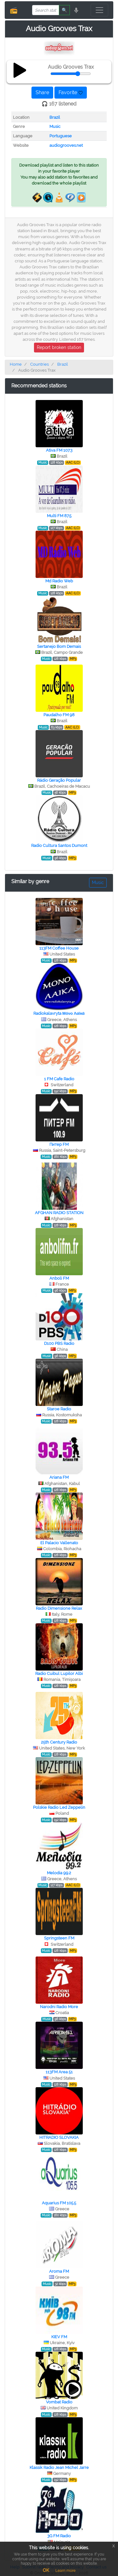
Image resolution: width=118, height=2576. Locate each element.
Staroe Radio (59, 1409)
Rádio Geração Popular (59, 780)
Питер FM (59, 1144)
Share (42, 92)
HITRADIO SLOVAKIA (59, 2137)
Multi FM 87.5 (59, 515)
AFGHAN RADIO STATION (59, 1212)
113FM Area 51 (59, 2072)
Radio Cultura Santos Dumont (59, 845)
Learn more (65, 2570)
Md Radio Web (59, 581)
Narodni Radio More (59, 2006)
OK (46, 2570)
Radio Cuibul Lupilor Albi (59, 1673)
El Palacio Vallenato (59, 1542)
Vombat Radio (59, 2402)
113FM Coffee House (59, 948)
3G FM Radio (59, 2535)
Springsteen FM (59, 1938)
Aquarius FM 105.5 (59, 2203)
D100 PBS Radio (59, 1343)
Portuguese (60, 136)
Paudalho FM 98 (59, 714)
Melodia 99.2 (59, 1873)
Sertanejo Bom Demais (59, 646)
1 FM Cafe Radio (59, 1079)
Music (54, 126)
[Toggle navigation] (99, 10)
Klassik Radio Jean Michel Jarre (59, 2467)
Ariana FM (59, 1477)
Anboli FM (59, 1278)
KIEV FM (59, 2336)
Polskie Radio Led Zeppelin (59, 1807)
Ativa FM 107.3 (59, 450)
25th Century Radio (59, 1742)
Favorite (71, 92)
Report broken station (59, 347)
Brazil (54, 117)
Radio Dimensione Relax (59, 1608)
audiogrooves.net (66, 145)
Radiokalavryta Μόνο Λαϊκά (59, 1013)
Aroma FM (59, 2271)
